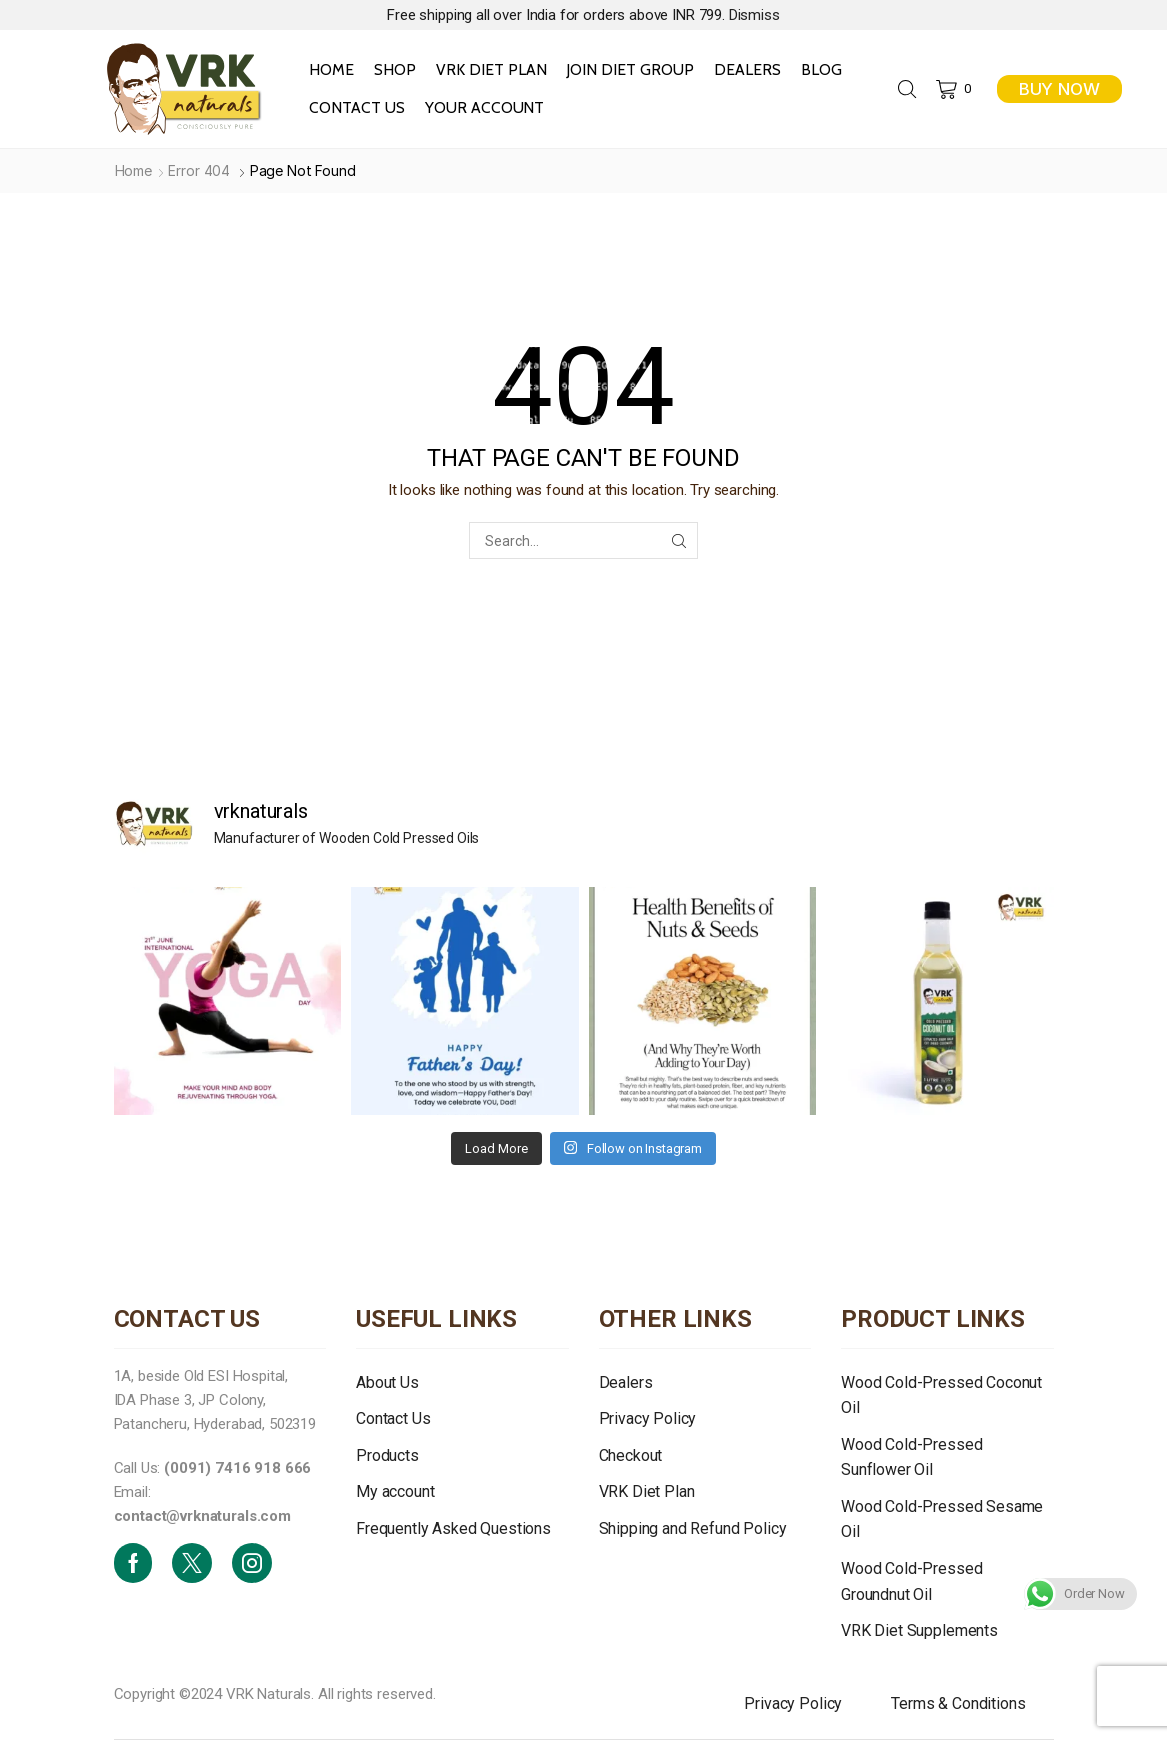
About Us (387, 1382)
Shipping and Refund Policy (693, 1528)
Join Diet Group (629, 69)
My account (395, 1491)
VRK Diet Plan (491, 69)
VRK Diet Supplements (919, 1630)
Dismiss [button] (754, 15)
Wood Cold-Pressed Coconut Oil (941, 1395)
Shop (395, 69)
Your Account (485, 107)
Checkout (631, 1455)
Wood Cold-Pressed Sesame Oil (942, 1519)
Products (387, 1455)
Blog (821, 69)
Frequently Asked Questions (453, 1528)
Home (331, 69)
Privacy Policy (648, 1418)
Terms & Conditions (958, 1703)
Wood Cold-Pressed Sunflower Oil (911, 1457)
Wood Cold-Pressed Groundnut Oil (911, 1581)
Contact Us (357, 107)
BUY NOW (1059, 89)
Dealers (747, 69)
